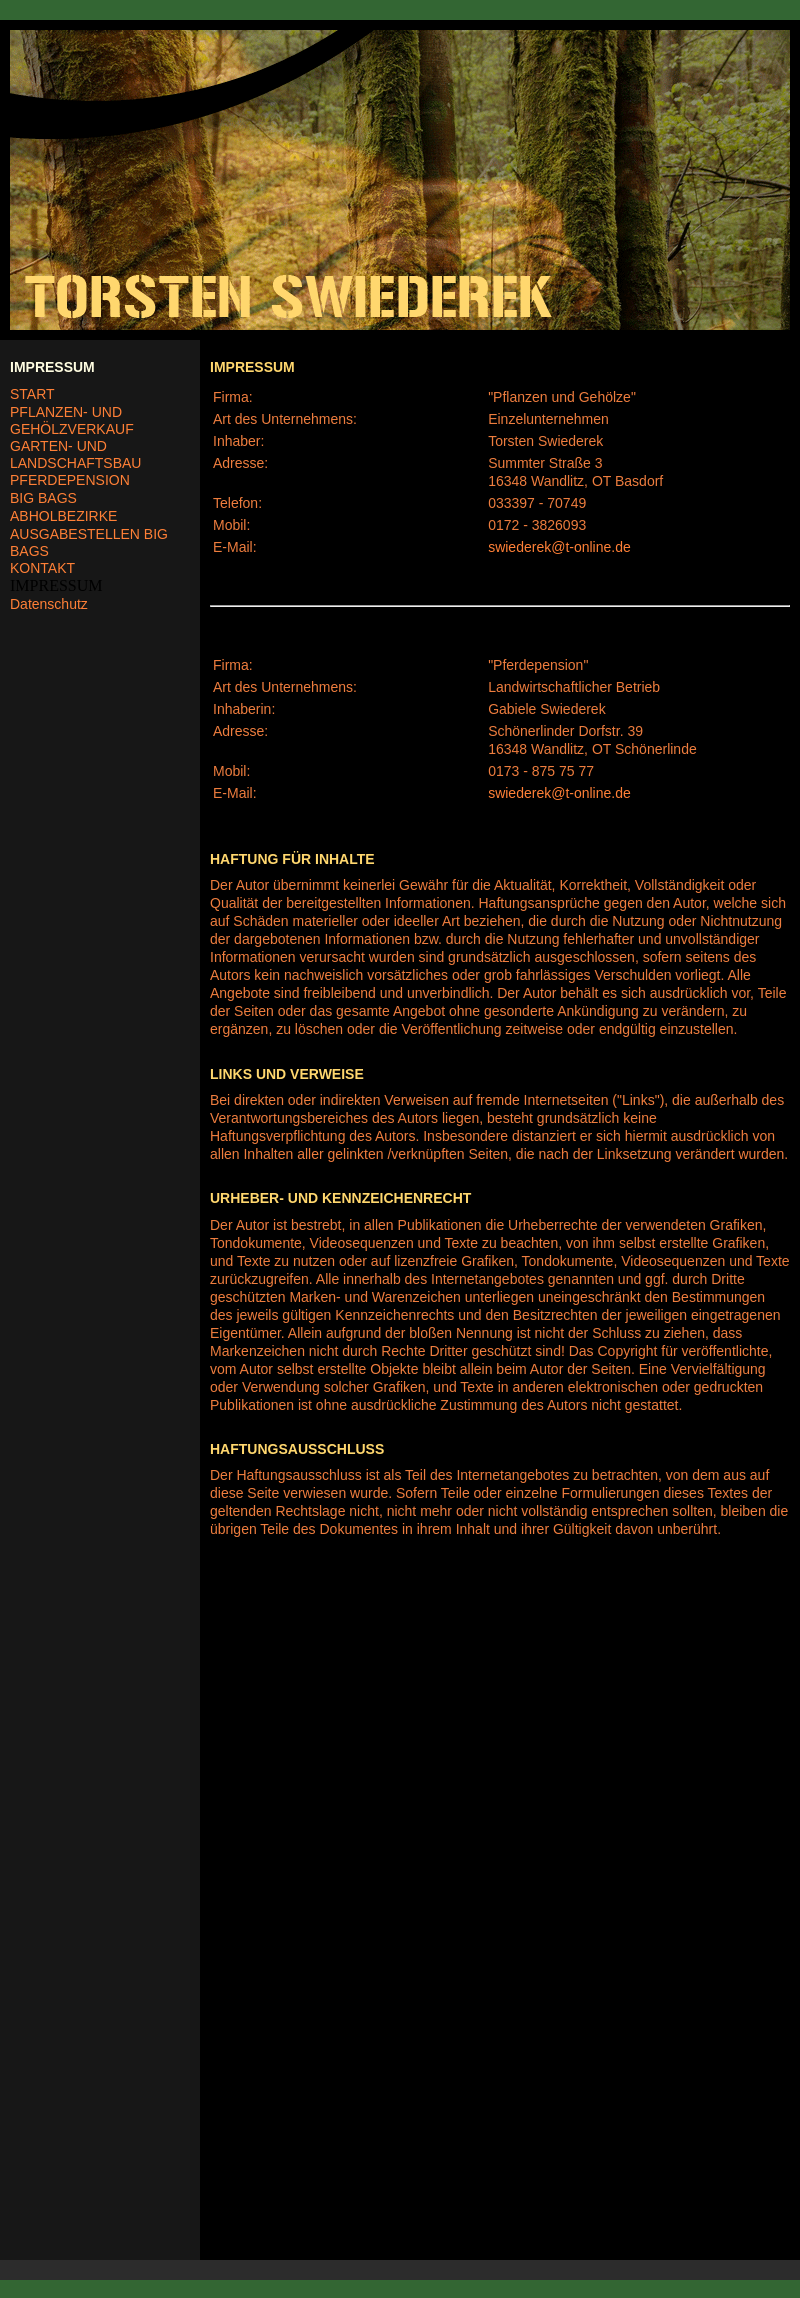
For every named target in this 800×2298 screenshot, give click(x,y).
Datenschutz (49, 604)
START (32, 394)
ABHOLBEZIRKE (63, 516)
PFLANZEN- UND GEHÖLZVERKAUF (72, 420)
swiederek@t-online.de (559, 547)
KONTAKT (42, 568)
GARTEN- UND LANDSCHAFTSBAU (75, 454)
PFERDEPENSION (70, 480)
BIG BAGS (43, 498)
